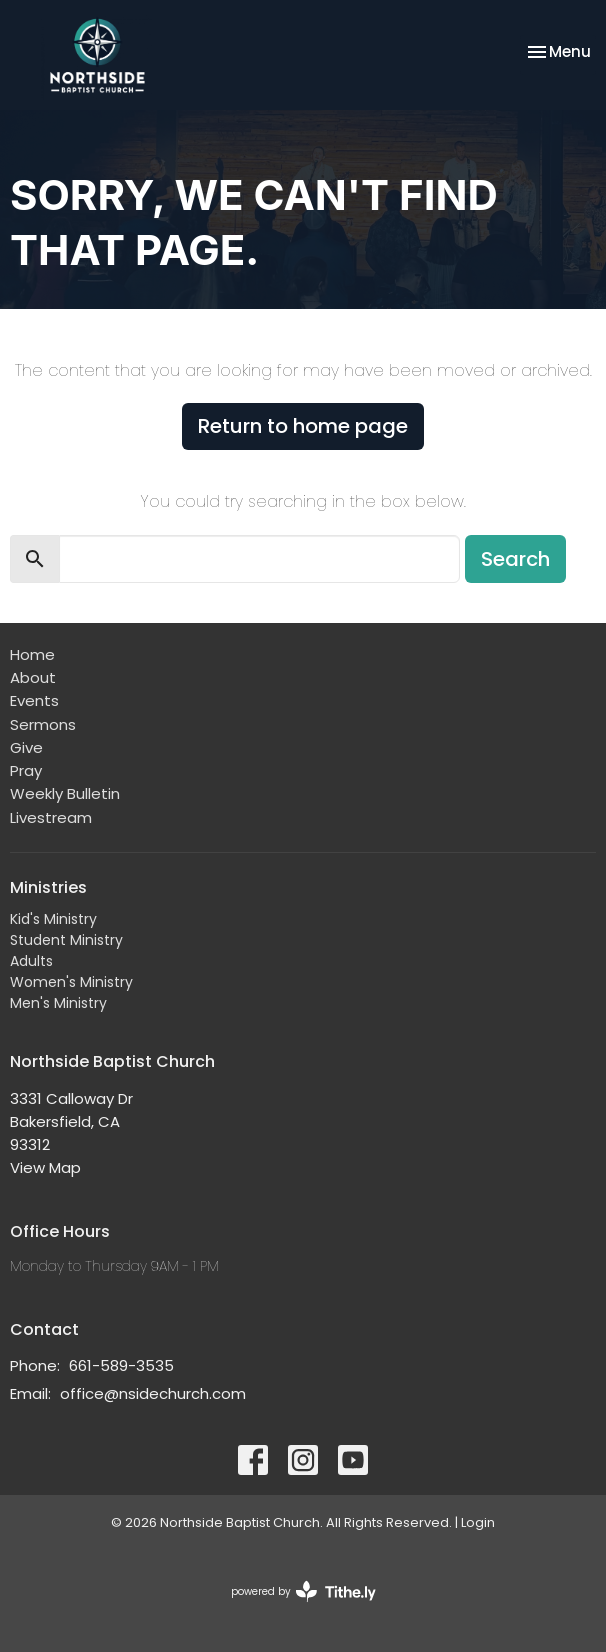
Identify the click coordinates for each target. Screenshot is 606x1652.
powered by (303, 1591)
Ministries (48, 887)
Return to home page (303, 426)
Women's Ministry (71, 982)
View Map (45, 1167)
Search (515, 559)
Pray (26, 770)
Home (32, 654)
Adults (31, 961)
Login (478, 1522)
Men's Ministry (58, 1003)
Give (26, 747)
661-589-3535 (121, 1365)
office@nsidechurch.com (153, 1393)
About (33, 677)
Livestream (51, 817)
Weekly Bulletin (65, 793)
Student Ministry (66, 940)
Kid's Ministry (53, 919)
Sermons (43, 724)
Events (34, 700)
